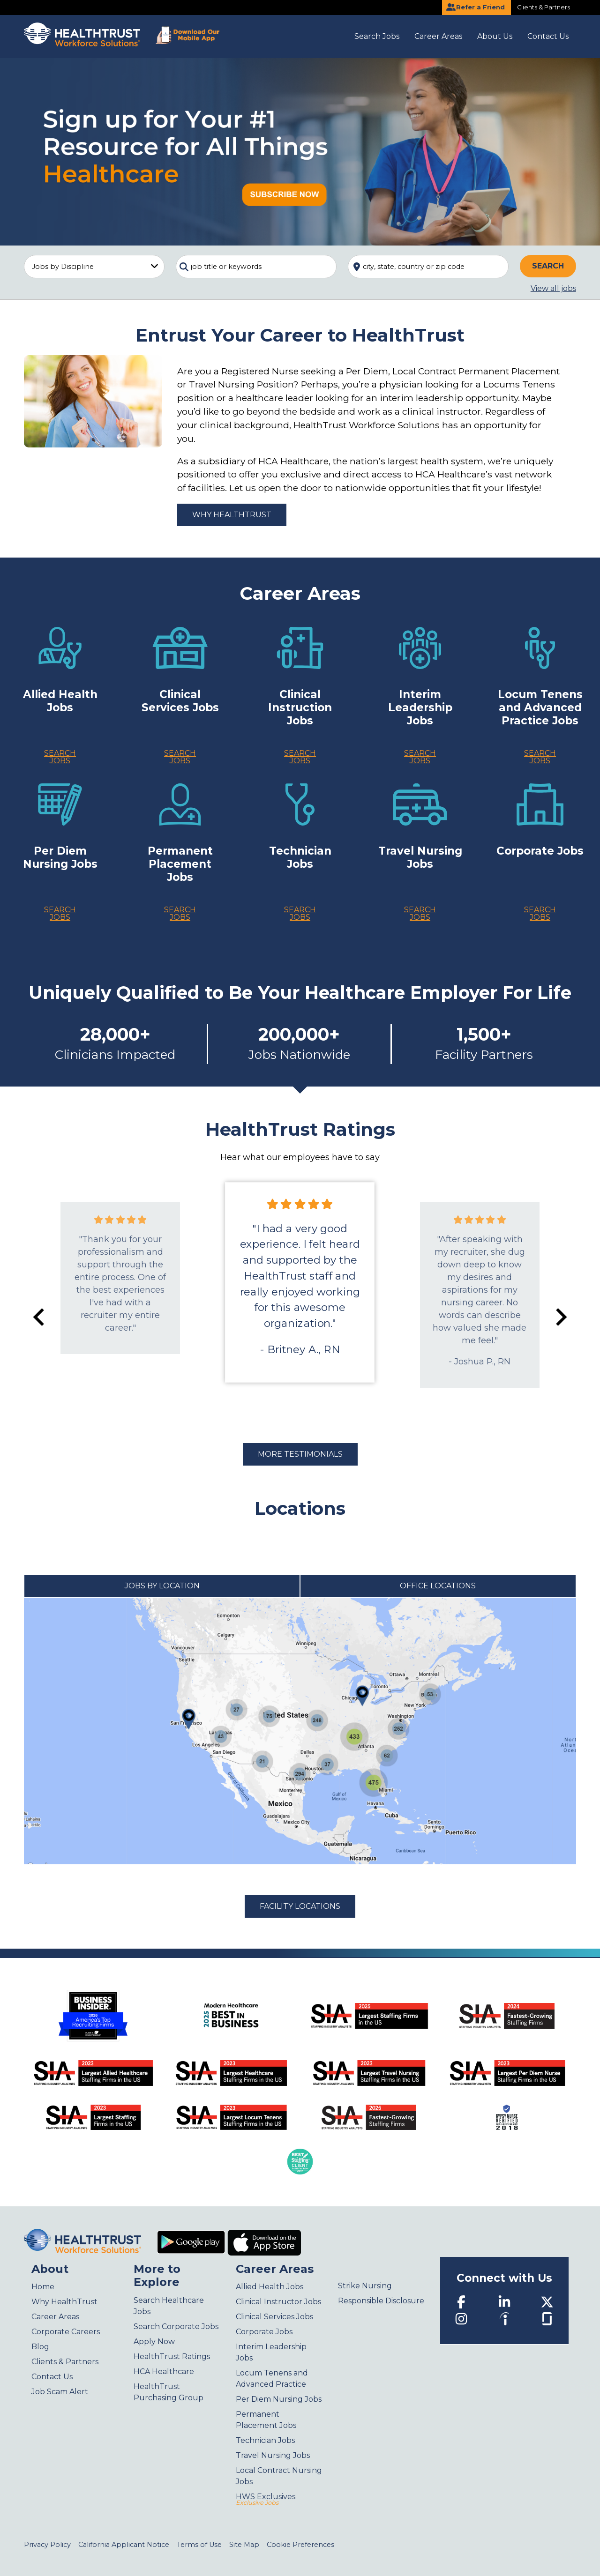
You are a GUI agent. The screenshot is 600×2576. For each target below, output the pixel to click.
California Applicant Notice (123, 2544)
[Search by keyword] (256, 266)
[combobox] (256, 266)
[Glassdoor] (547, 2318)
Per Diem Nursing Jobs (279, 2399)
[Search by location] (428, 266)
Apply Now (154, 2341)
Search (548, 265)
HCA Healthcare (164, 2371)
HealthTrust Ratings (172, 2356)
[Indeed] (504, 2318)
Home (42, 2286)
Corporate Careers (65, 2331)
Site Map (244, 2544)
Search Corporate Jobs (176, 2326)
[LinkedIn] (504, 2301)
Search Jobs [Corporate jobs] (540, 913)
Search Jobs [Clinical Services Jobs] (180, 757)
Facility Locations (300, 1906)
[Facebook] (461, 2301)
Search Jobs (376, 36)
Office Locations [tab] (438, 1585)
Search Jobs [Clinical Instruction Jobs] (300, 757)
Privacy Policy (47, 2544)
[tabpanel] (300, 1731)
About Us (494, 36)
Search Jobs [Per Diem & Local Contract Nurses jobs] (60, 913)
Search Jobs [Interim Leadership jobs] (420, 757)
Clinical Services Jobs (274, 2316)
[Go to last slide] (39, 1317)
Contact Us (548, 36)
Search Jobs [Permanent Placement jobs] (180, 913)
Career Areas (438, 36)
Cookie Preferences (300, 2544)
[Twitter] (547, 2301)
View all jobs (553, 288)
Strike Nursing (365, 2285)
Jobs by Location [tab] (162, 1585)
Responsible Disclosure (381, 2300)
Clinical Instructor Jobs (278, 2301)
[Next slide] (560, 1317)
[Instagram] (461, 2318)
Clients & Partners (543, 7)
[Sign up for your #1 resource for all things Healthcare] (300, 151)
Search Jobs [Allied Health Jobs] (60, 757)
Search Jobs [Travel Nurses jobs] (420, 913)
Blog (40, 2346)
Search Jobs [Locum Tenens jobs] (540, 757)
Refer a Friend (476, 7)
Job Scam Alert (59, 2391)
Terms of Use (199, 2544)
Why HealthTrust (231, 514)
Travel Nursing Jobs (273, 2455)
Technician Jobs (265, 2440)
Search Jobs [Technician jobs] (300, 913)
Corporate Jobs (264, 2331)
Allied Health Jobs (269, 2286)
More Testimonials (300, 1454)
